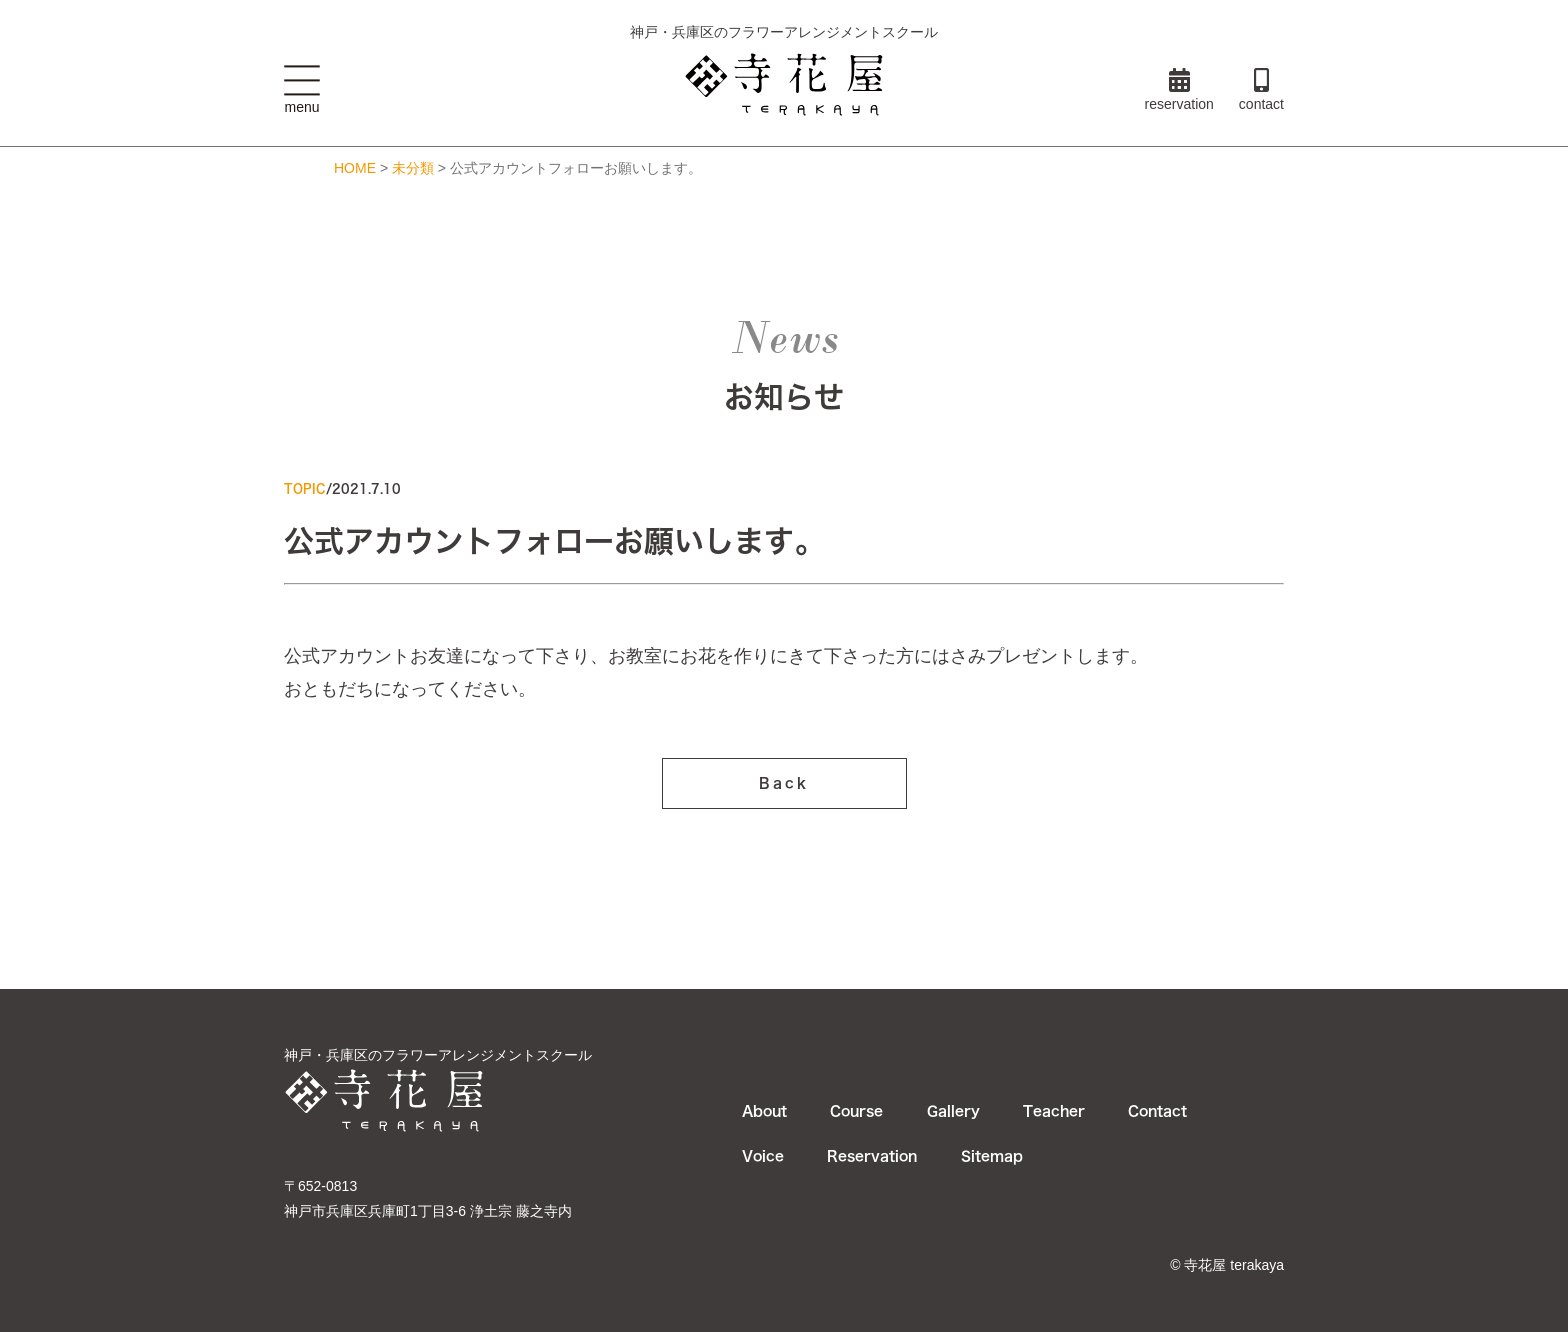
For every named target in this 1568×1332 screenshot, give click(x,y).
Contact (1157, 1111)
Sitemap (992, 1156)
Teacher (1054, 1111)
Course (856, 1111)
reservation (1179, 89)
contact (1261, 89)
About (764, 1111)
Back (783, 789)
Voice (763, 1156)
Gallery (953, 1111)
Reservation (872, 1156)
